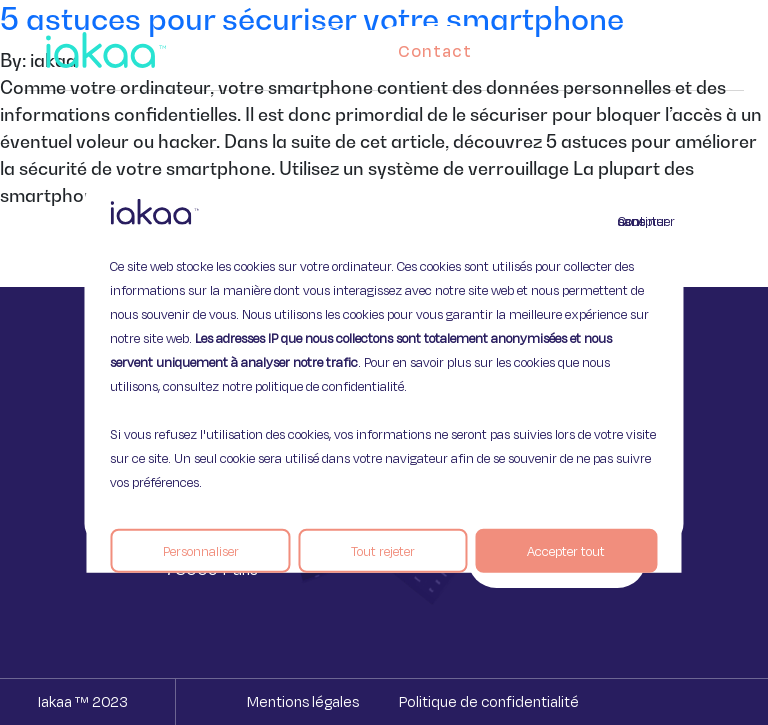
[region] (383, 362)
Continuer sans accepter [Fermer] (630, 220)
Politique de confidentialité (489, 701)
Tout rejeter (383, 550)
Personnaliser (201, 550)
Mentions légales (303, 701)
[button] (710, 46)
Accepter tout (566, 550)
